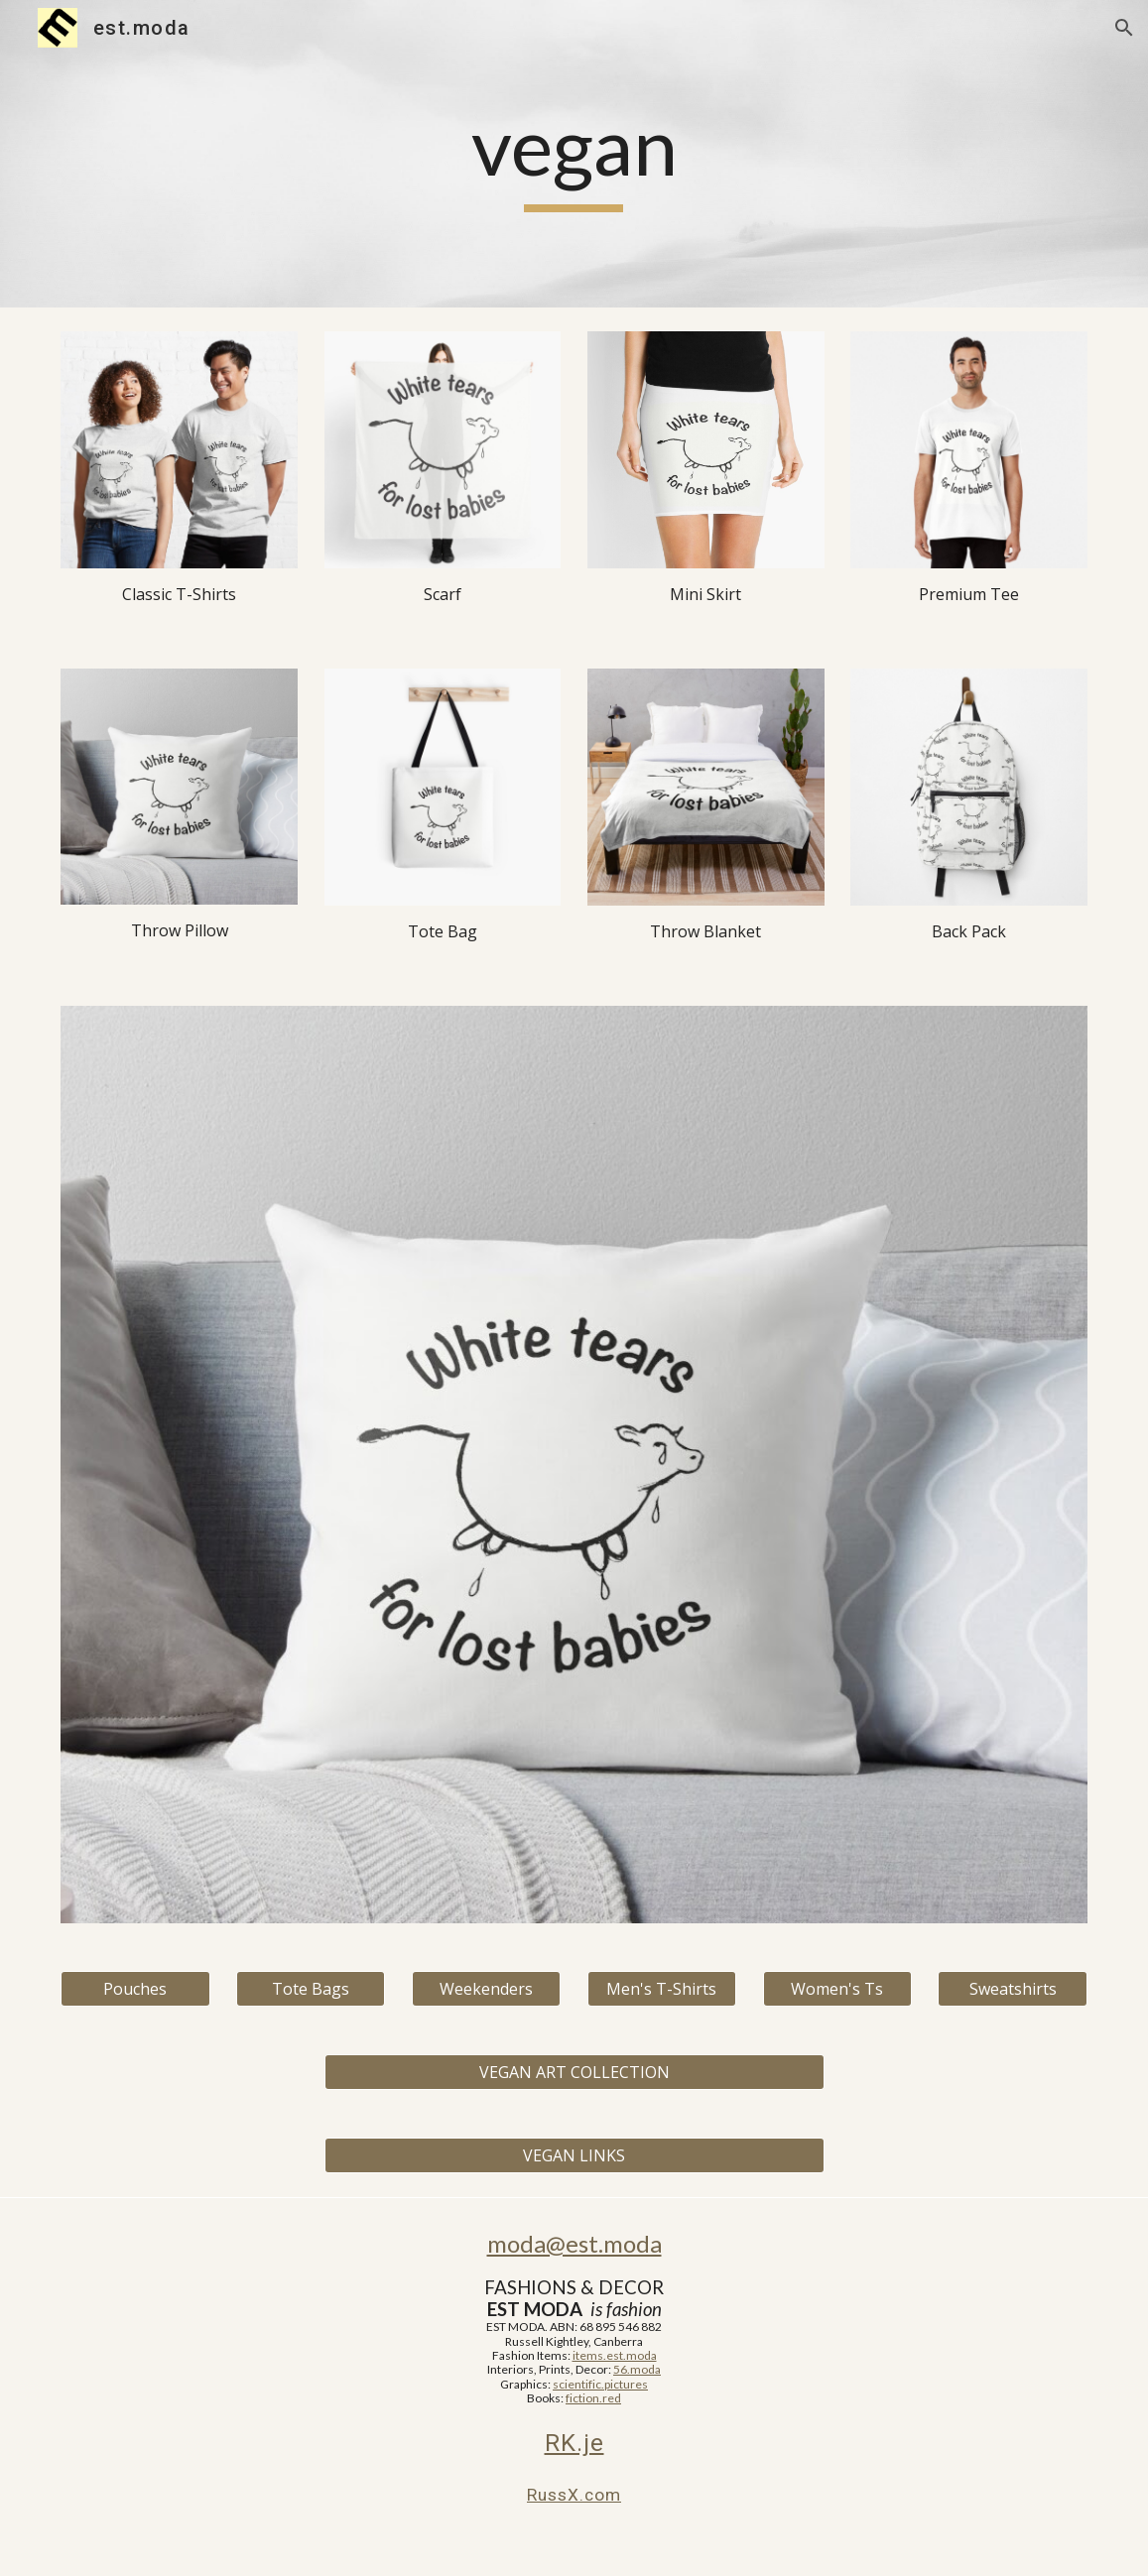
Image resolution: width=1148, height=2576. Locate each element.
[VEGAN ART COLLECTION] (574, 2072)
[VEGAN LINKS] (574, 2155)
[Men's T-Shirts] (661, 1989)
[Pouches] (135, 1989)
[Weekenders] (486, 1989)
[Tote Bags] (310, 1989)
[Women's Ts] (837, 1989)
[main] (574, 154)
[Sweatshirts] (1012, 1989)
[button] (1124, 28)
